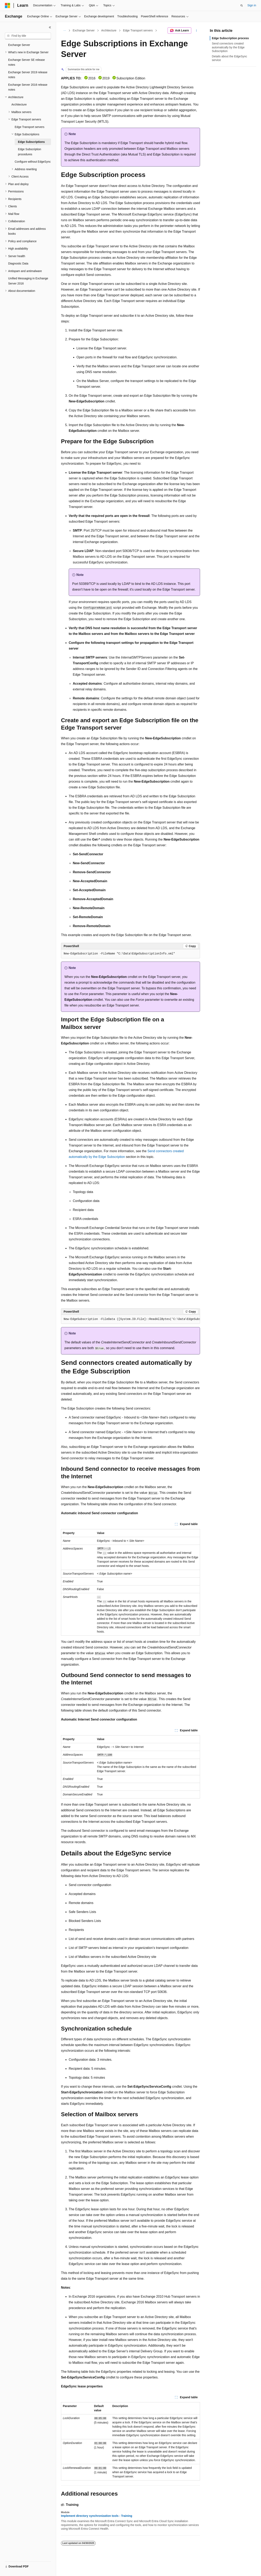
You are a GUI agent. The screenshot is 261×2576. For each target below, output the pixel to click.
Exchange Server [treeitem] (19, 45)
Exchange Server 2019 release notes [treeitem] (27, 75)
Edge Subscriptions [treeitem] (31, 141)
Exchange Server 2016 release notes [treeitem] (27, 87)
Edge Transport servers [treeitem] (29, 127)
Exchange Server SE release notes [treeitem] (26, 62)
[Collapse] (50, 27)
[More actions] (196, 30)
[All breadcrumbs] (64, 30)
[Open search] (242, 5)
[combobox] (28, 36)
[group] (130, 1319)
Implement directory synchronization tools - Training (96, 2515)
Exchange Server (84, 30)
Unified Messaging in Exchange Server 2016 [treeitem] (28, 281)
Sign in (251, 5)
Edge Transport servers (138, 30)
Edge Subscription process (230, 38)
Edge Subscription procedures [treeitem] (29, 152)
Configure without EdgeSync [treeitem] (33, 161)
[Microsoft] (7, 5)
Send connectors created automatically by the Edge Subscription (228, 47)
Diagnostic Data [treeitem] (18, 263)
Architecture (108, 30)
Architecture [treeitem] (19, 104)
